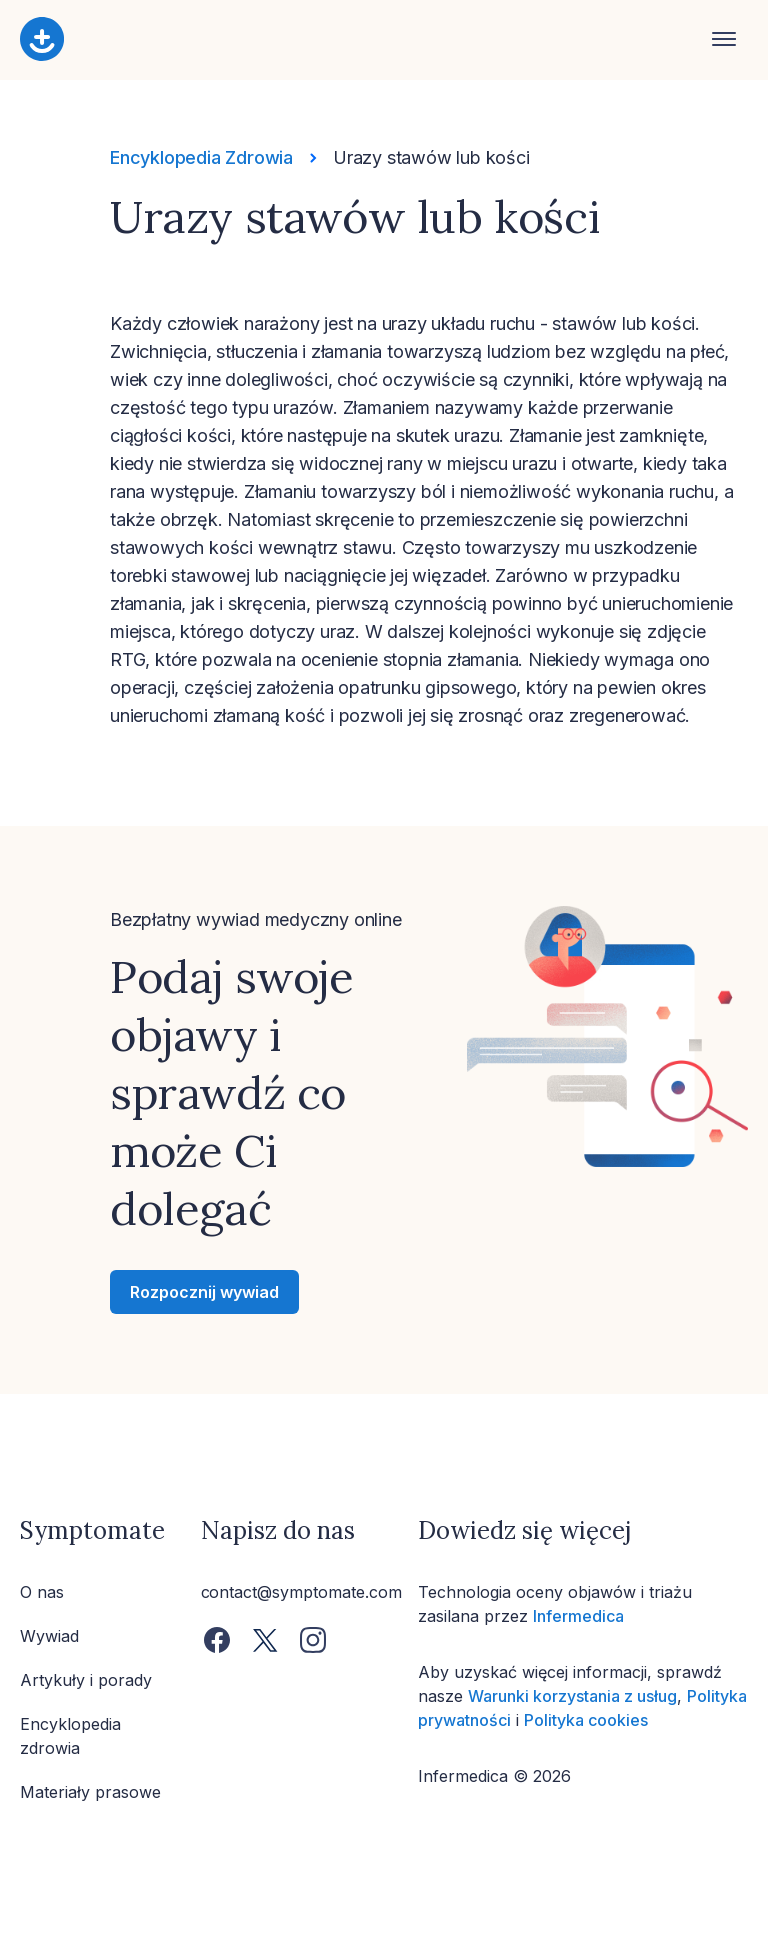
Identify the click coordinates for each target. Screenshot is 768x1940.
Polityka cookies (586, 1720)
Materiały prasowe (90, 1792)
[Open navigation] (724, 40)
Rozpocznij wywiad (204, 1292)
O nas (42, 1592)
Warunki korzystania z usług (572, 1696)
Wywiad (49, 1636)
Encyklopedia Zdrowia (201, 157)
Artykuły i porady (86, 1680)
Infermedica (578, 1616)
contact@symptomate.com (302, 1592)
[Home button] (366, 40)
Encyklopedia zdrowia (70, 1736)
